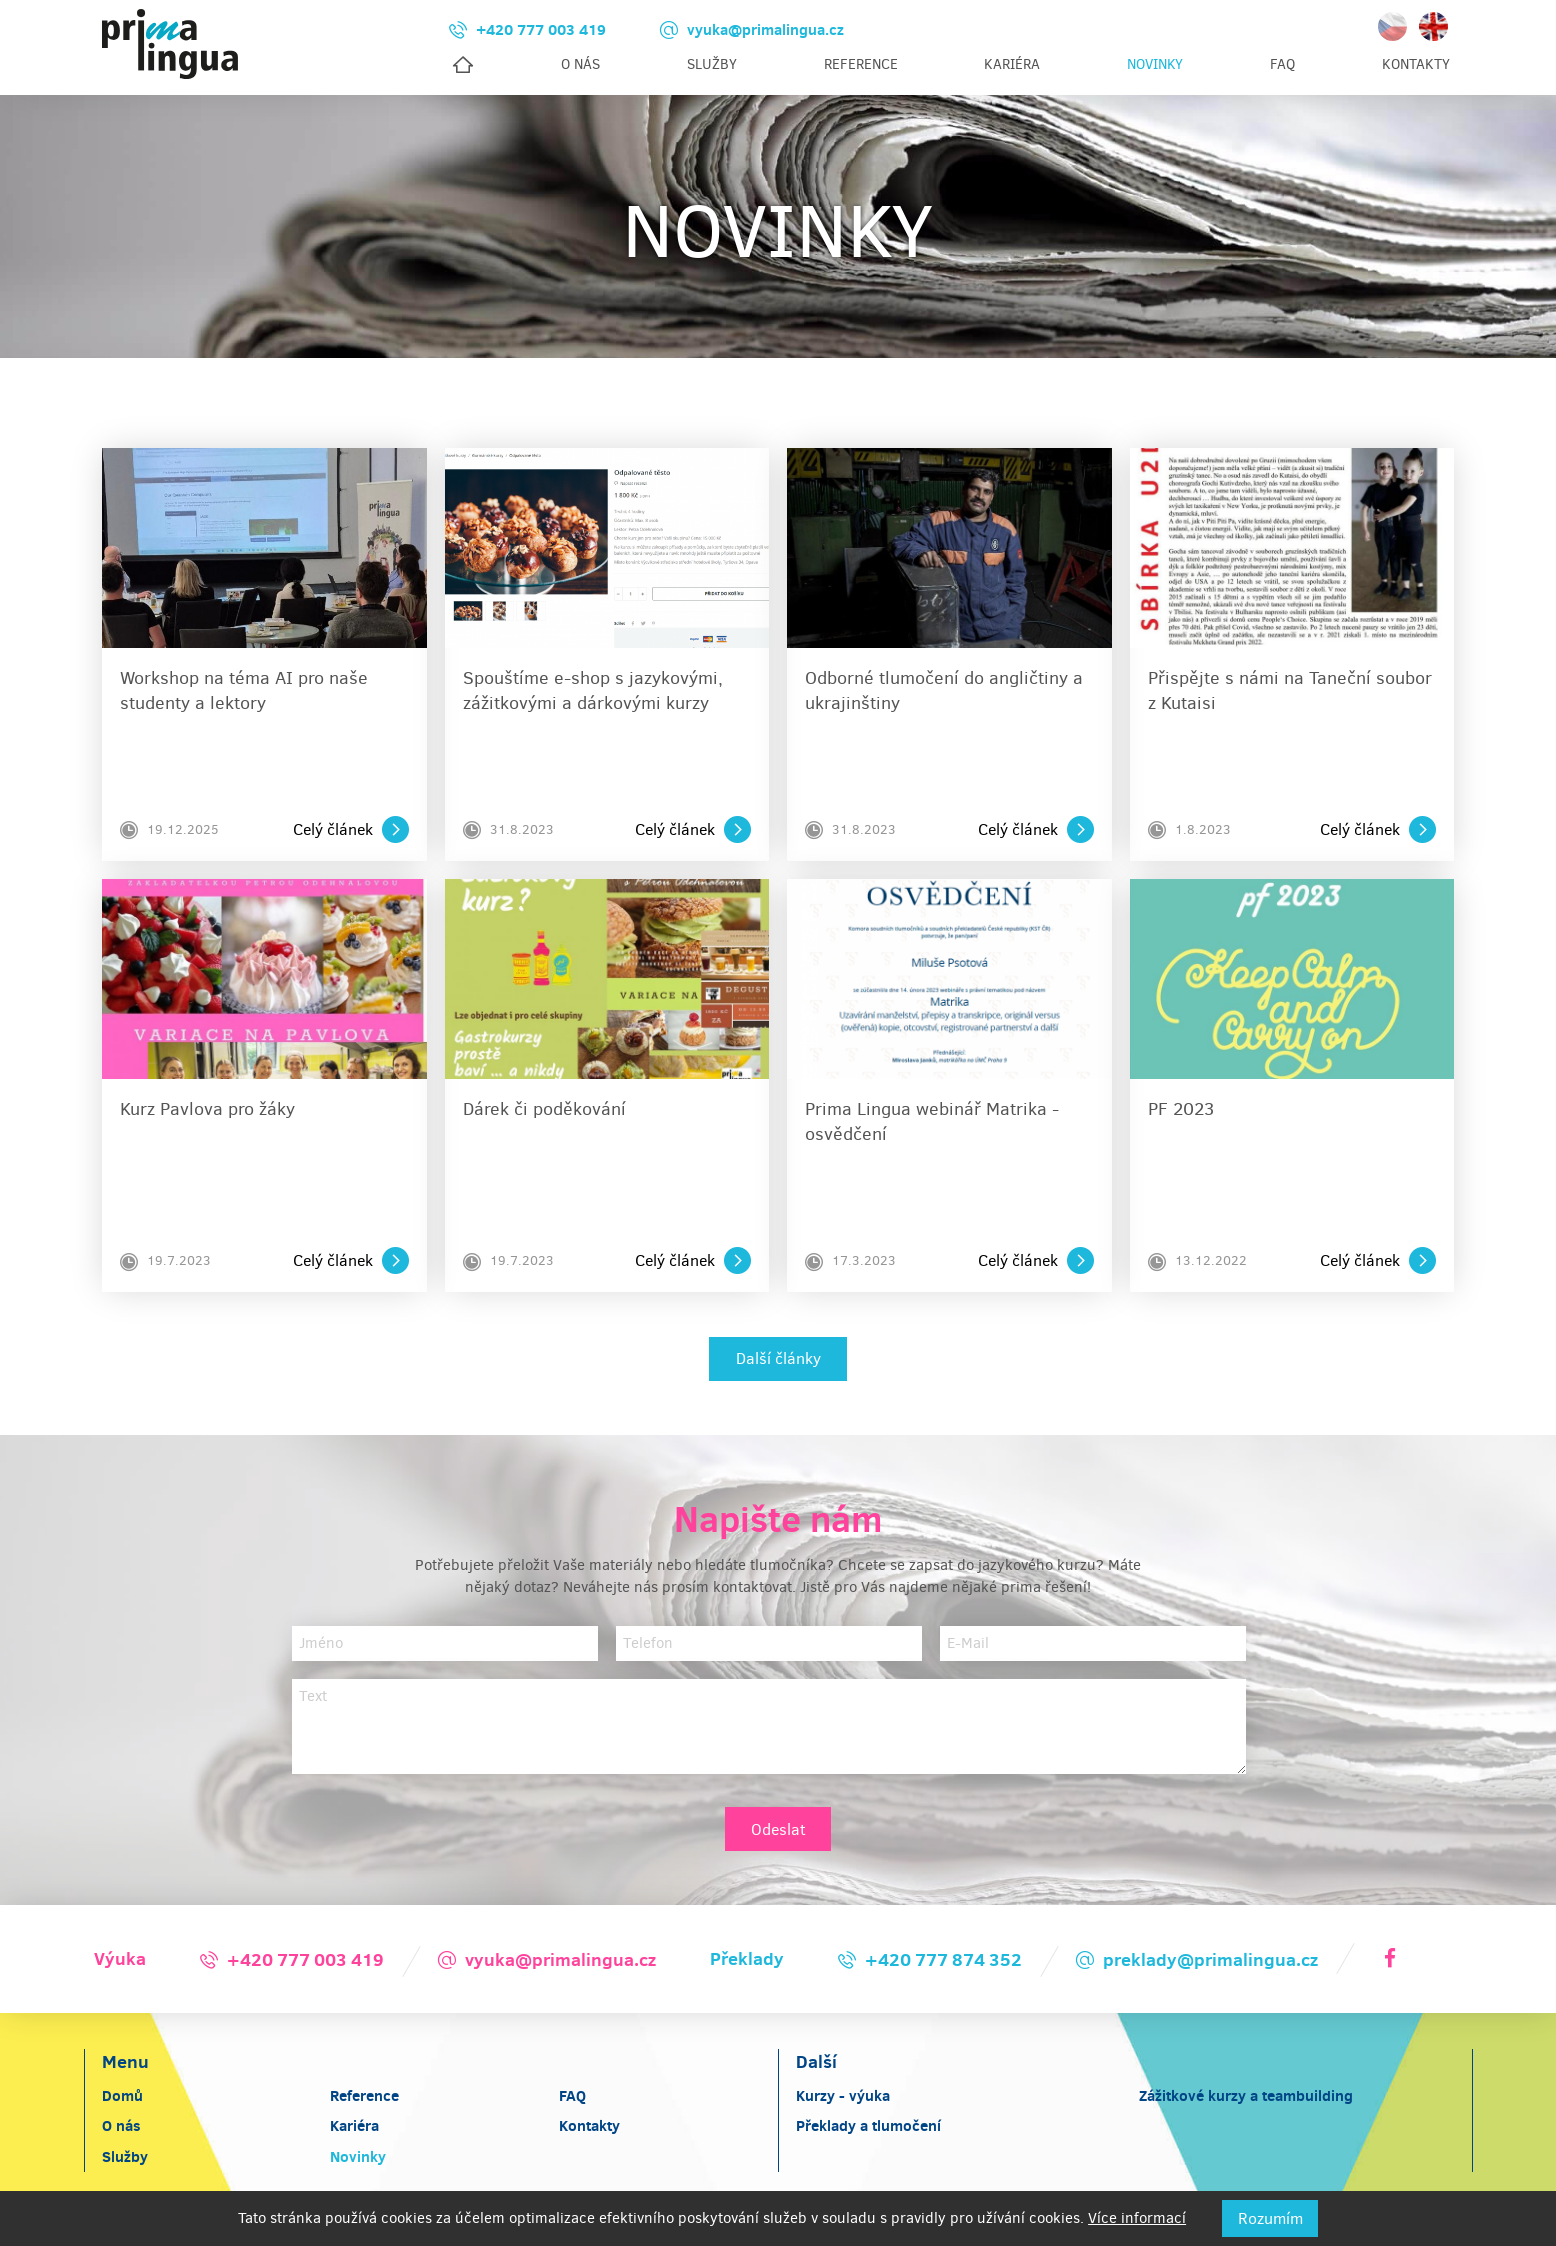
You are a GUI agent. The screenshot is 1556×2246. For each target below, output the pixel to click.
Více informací (1137, 2218)
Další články (778, 1359)
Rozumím (1270, 2218)
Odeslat (778, 1830)
